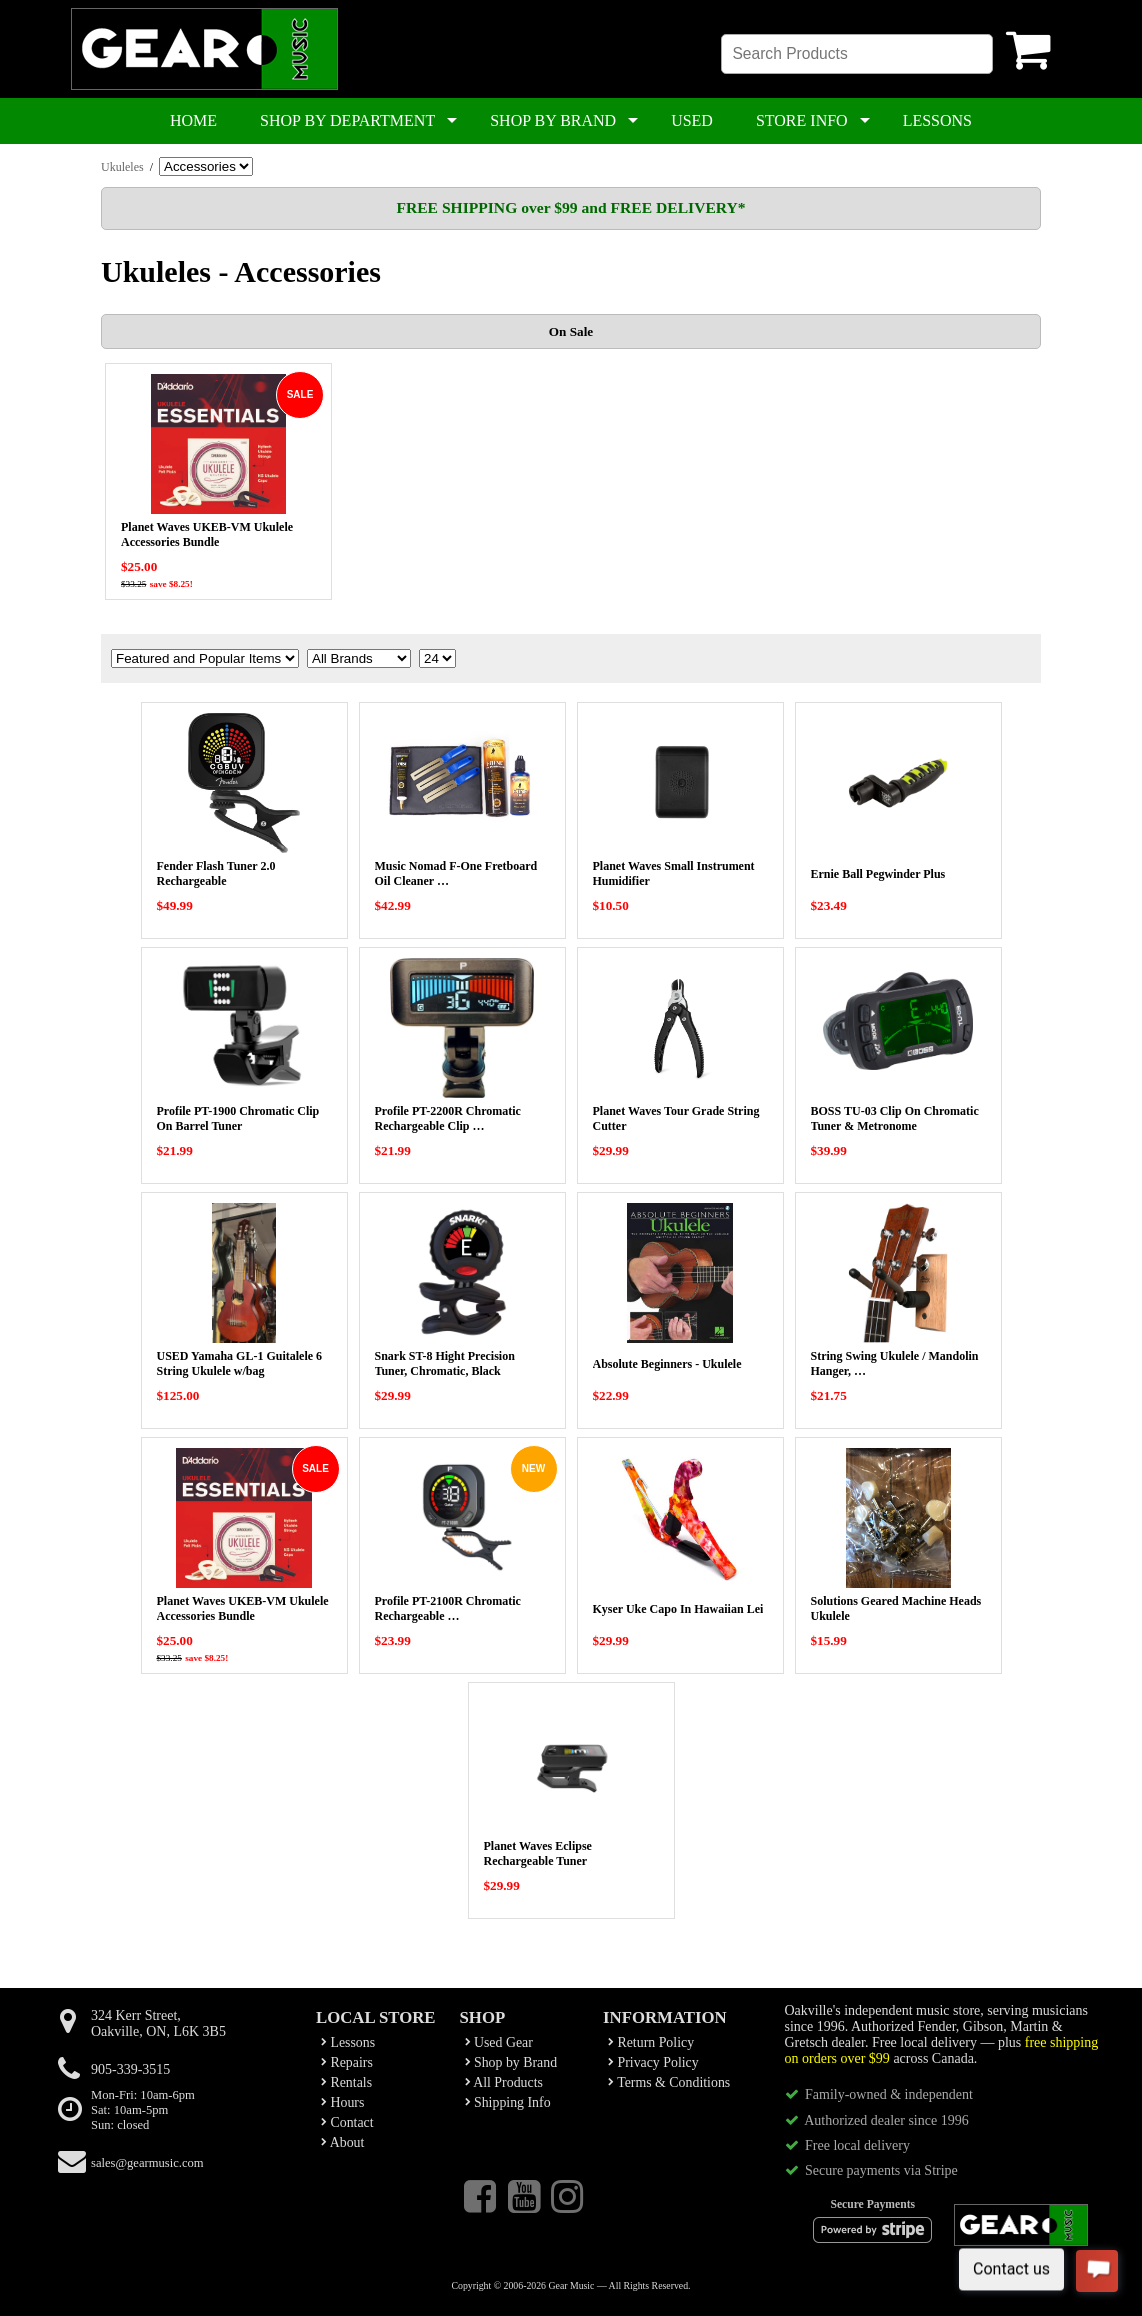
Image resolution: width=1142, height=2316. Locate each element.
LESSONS (937, 120)
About (342, 2142)
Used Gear (499, 2042)
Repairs (347, 2062)
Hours (342, 2102)
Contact (347, 2122)
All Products (504, 2082)
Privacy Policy (653, 2062)
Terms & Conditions (669, 2082)
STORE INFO (802, 120)
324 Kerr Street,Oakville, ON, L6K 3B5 (158, 2023)
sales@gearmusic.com (147, 2163)
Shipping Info (508, 2102)
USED (692, 120)
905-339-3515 (130, 2069)
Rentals (346, 2082)
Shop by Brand (511, 2062)
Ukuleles (122, 167)
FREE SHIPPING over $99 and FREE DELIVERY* (570, 207)
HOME (193, 120)
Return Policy (651, 2042)
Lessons (348, 2042)
